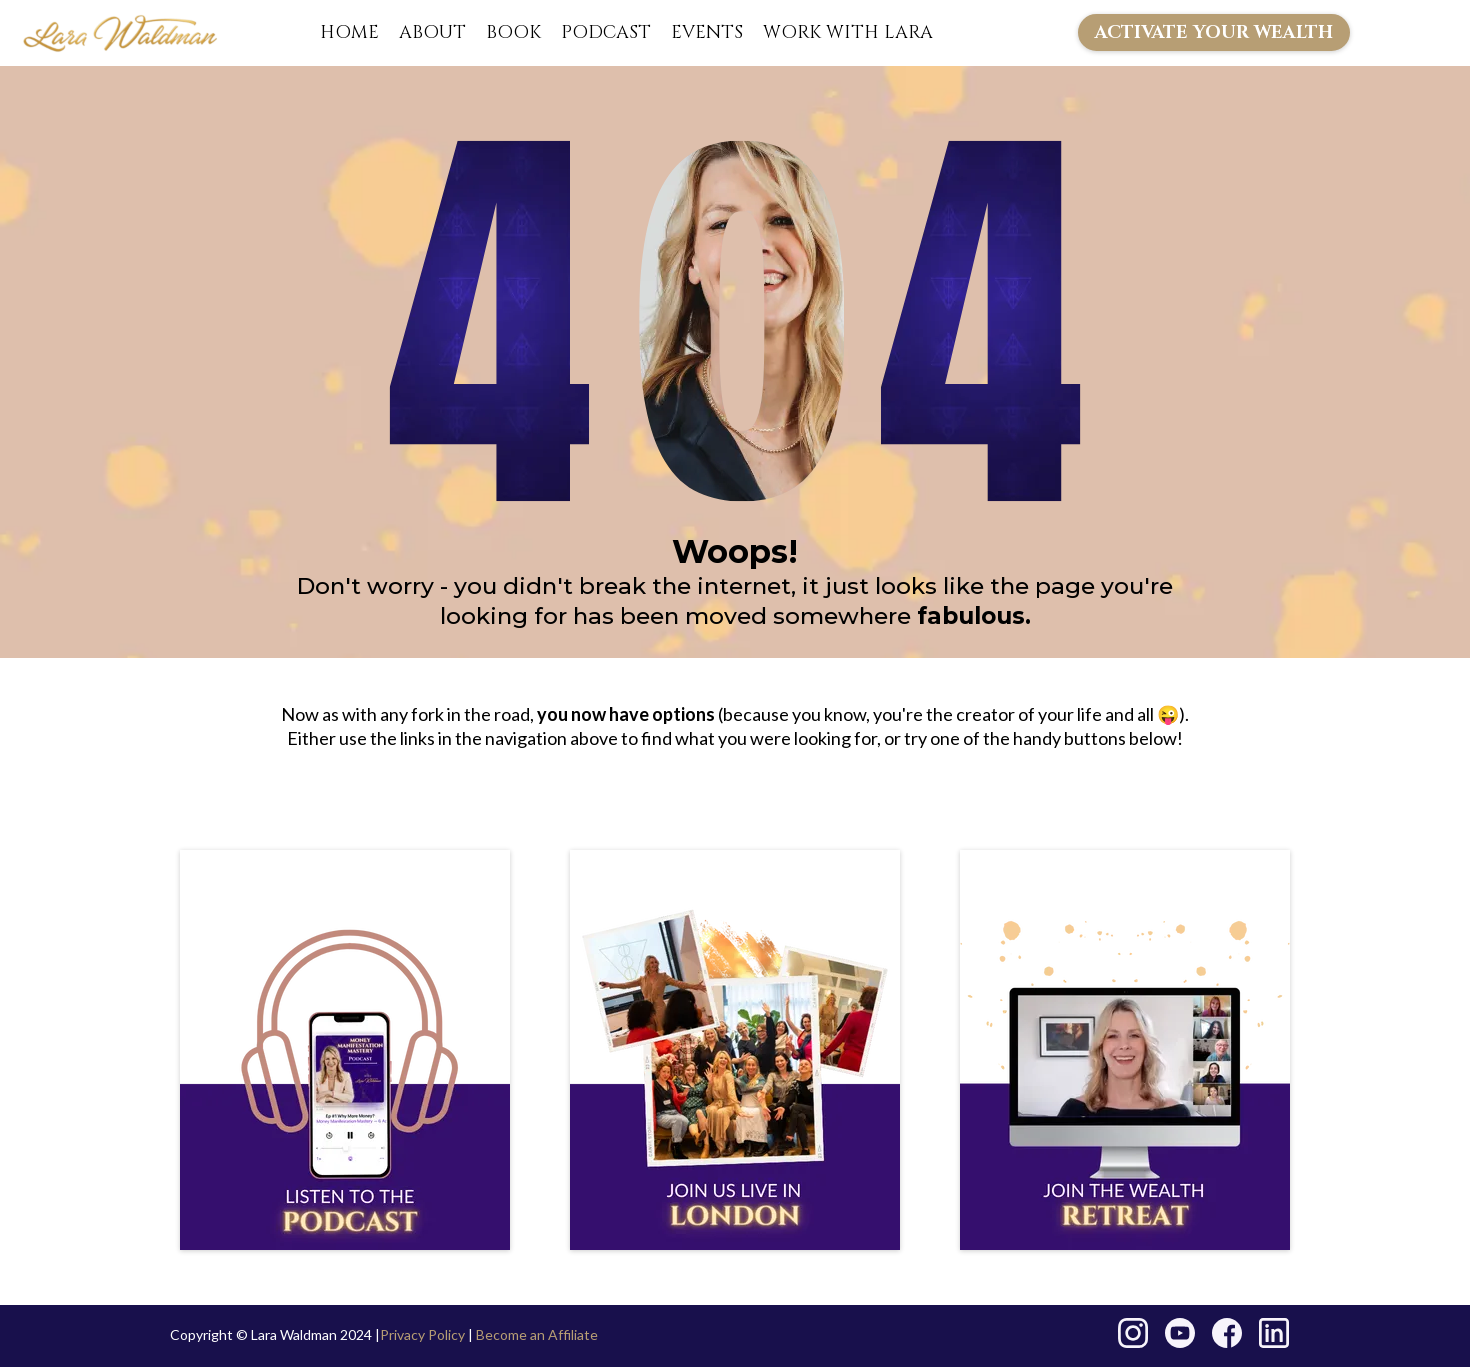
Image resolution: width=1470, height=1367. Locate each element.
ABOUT (432, 32)
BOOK (513, 32)
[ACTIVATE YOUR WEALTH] (1214, 32)
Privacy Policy (422, 1334)
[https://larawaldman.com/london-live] (735, 1050)
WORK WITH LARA (848, 32)
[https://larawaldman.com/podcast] (345, 1050)
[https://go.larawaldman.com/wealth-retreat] (1125, 1050)
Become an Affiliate (537, 1334)
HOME (349, 32)
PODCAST (606, 32)
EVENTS (707, 32)
